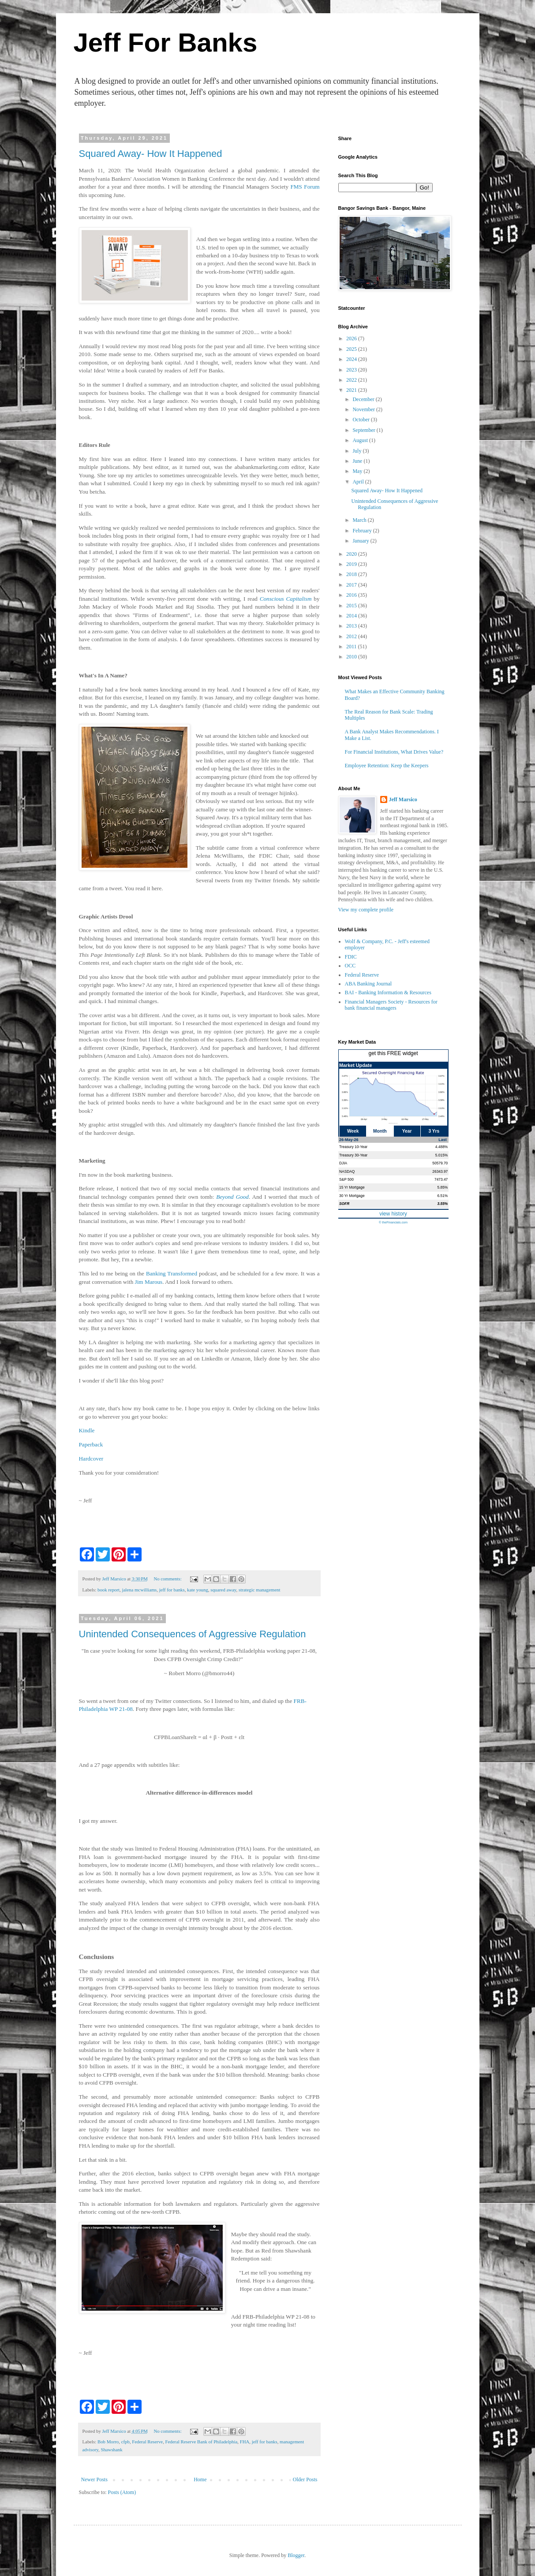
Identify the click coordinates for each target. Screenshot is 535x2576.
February (362, 531)
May (357, 471)
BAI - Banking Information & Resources (388, 992)
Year (407, 1131)
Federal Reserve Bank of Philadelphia (201, 2441)
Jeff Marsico (403, 799)
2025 (352, 349)
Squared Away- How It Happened (150, 153)
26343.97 (440, 1171)
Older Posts (305, 2479)
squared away (223, 1589)
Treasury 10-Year (353, 1147)
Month (380, 1131)
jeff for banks (172, 1589)
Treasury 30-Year (353, 1155)
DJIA (343, 1163)
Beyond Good (232, 1196)
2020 (352, 554)
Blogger (296, 2555)
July (357, 451)
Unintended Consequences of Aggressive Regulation (192, 1633)
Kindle (87, 1430)
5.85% (443, 1187)
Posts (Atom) (122, 2492)
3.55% (443, 1203)
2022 (352, 380)
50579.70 (440, 1163)
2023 (352, 370)
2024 (352, 359)
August (360, 440)
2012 (352, 636)
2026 (352, 338)
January (361, 541)
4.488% (441, 1147)
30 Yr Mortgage (352, 1195)
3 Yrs (434, 1131)
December (363, 399)
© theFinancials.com (393, 1222)
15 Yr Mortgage (352, 1187)
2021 (352, 390)
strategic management (259, 1589)
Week (353, 1131)
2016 (352, 595)
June (357, 461)
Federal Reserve (147, 2441)
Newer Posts (94, 2479)
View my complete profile (366, 910)
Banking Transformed (171, 1273)
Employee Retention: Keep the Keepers (387, 765)
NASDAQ (347, 1171)
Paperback (91, 1444)
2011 (352, 646)
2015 (352, 605)
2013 (352, 626)
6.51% (443, 1195)
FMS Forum (305, 186)
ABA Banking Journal (368, 984)
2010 (352, 657)
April (358, 482)
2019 (352, 564)
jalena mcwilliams (139, 1589)
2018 (352, 574)
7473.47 (441, 1179)
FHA (245, 2441)
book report (108, 1589)
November (364, 409)
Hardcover (91, 1458)
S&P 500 (346, 1179)
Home (200, 2479)
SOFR (344, 1203)
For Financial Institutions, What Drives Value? (394, 752)
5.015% (441, 1155)
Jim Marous (149, 1282)
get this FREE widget (393, 1053)
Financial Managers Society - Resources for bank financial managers (391, 1005)
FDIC (351, 957)
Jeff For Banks (166, 42)
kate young (197, 1589)
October (361, 419)
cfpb (125, 2441)
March (359, 520)
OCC (350, 966)
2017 (352, 585)
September (364, 430)
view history (393, 1214)
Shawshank (111, 2449)
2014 (352, 616)
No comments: (168, 1578)
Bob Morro (108, 2441)
